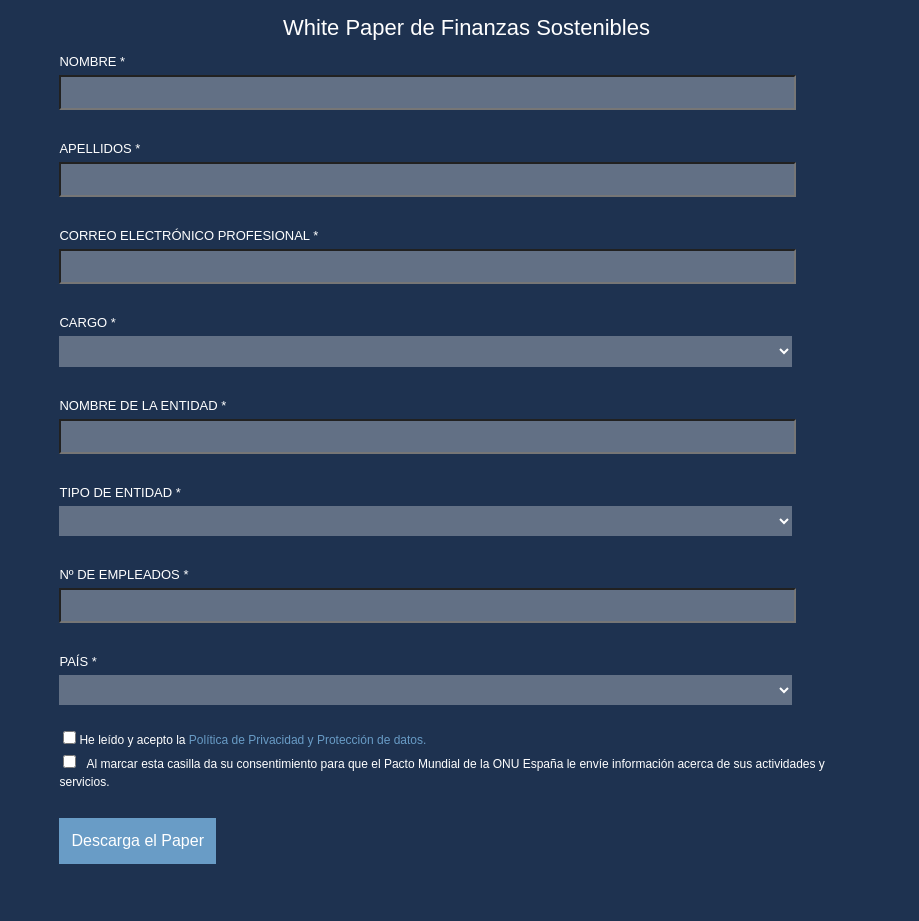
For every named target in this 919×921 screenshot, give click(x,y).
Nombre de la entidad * (142, 405)
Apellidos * (99, 148)
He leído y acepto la (252, 740)
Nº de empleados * (123, 574)
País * (77, 661)
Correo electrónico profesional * (188, 235)
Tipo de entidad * (119, 492)
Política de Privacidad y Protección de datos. (307, 740)
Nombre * (92, 61)
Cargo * (87, 322)
